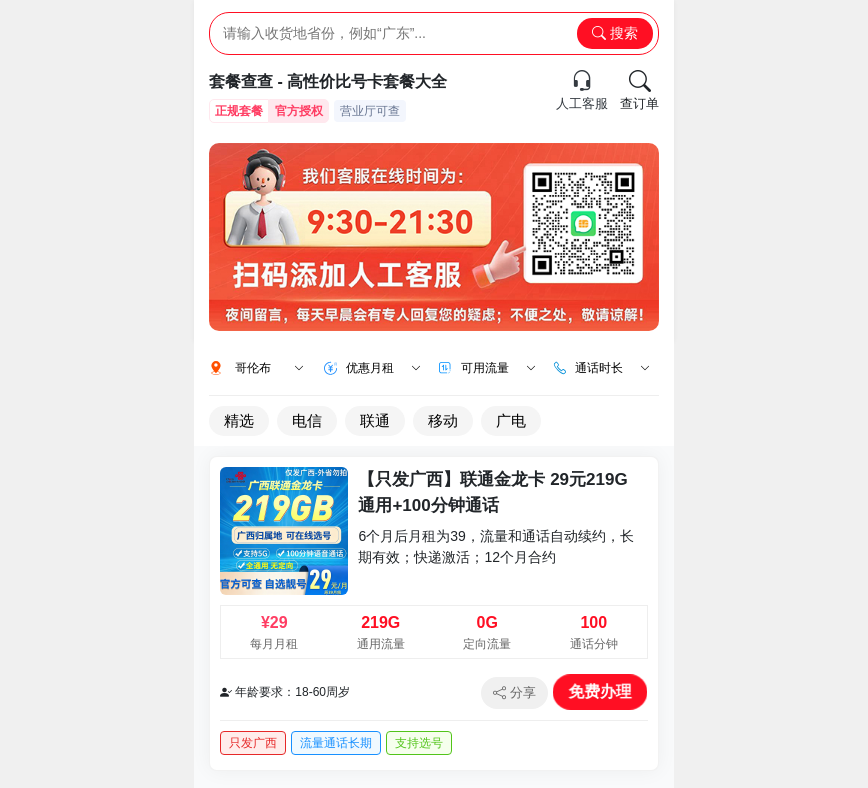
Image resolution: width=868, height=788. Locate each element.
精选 (239, 420)
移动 (443, 420)
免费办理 (599, 692)
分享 (514, 692)
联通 (375, 420)
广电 (511, 420)
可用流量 (498, 368)
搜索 (615, 33)
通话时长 (612, 368)
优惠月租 (383, 368)
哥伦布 (269, 368)
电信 (307, 420)
